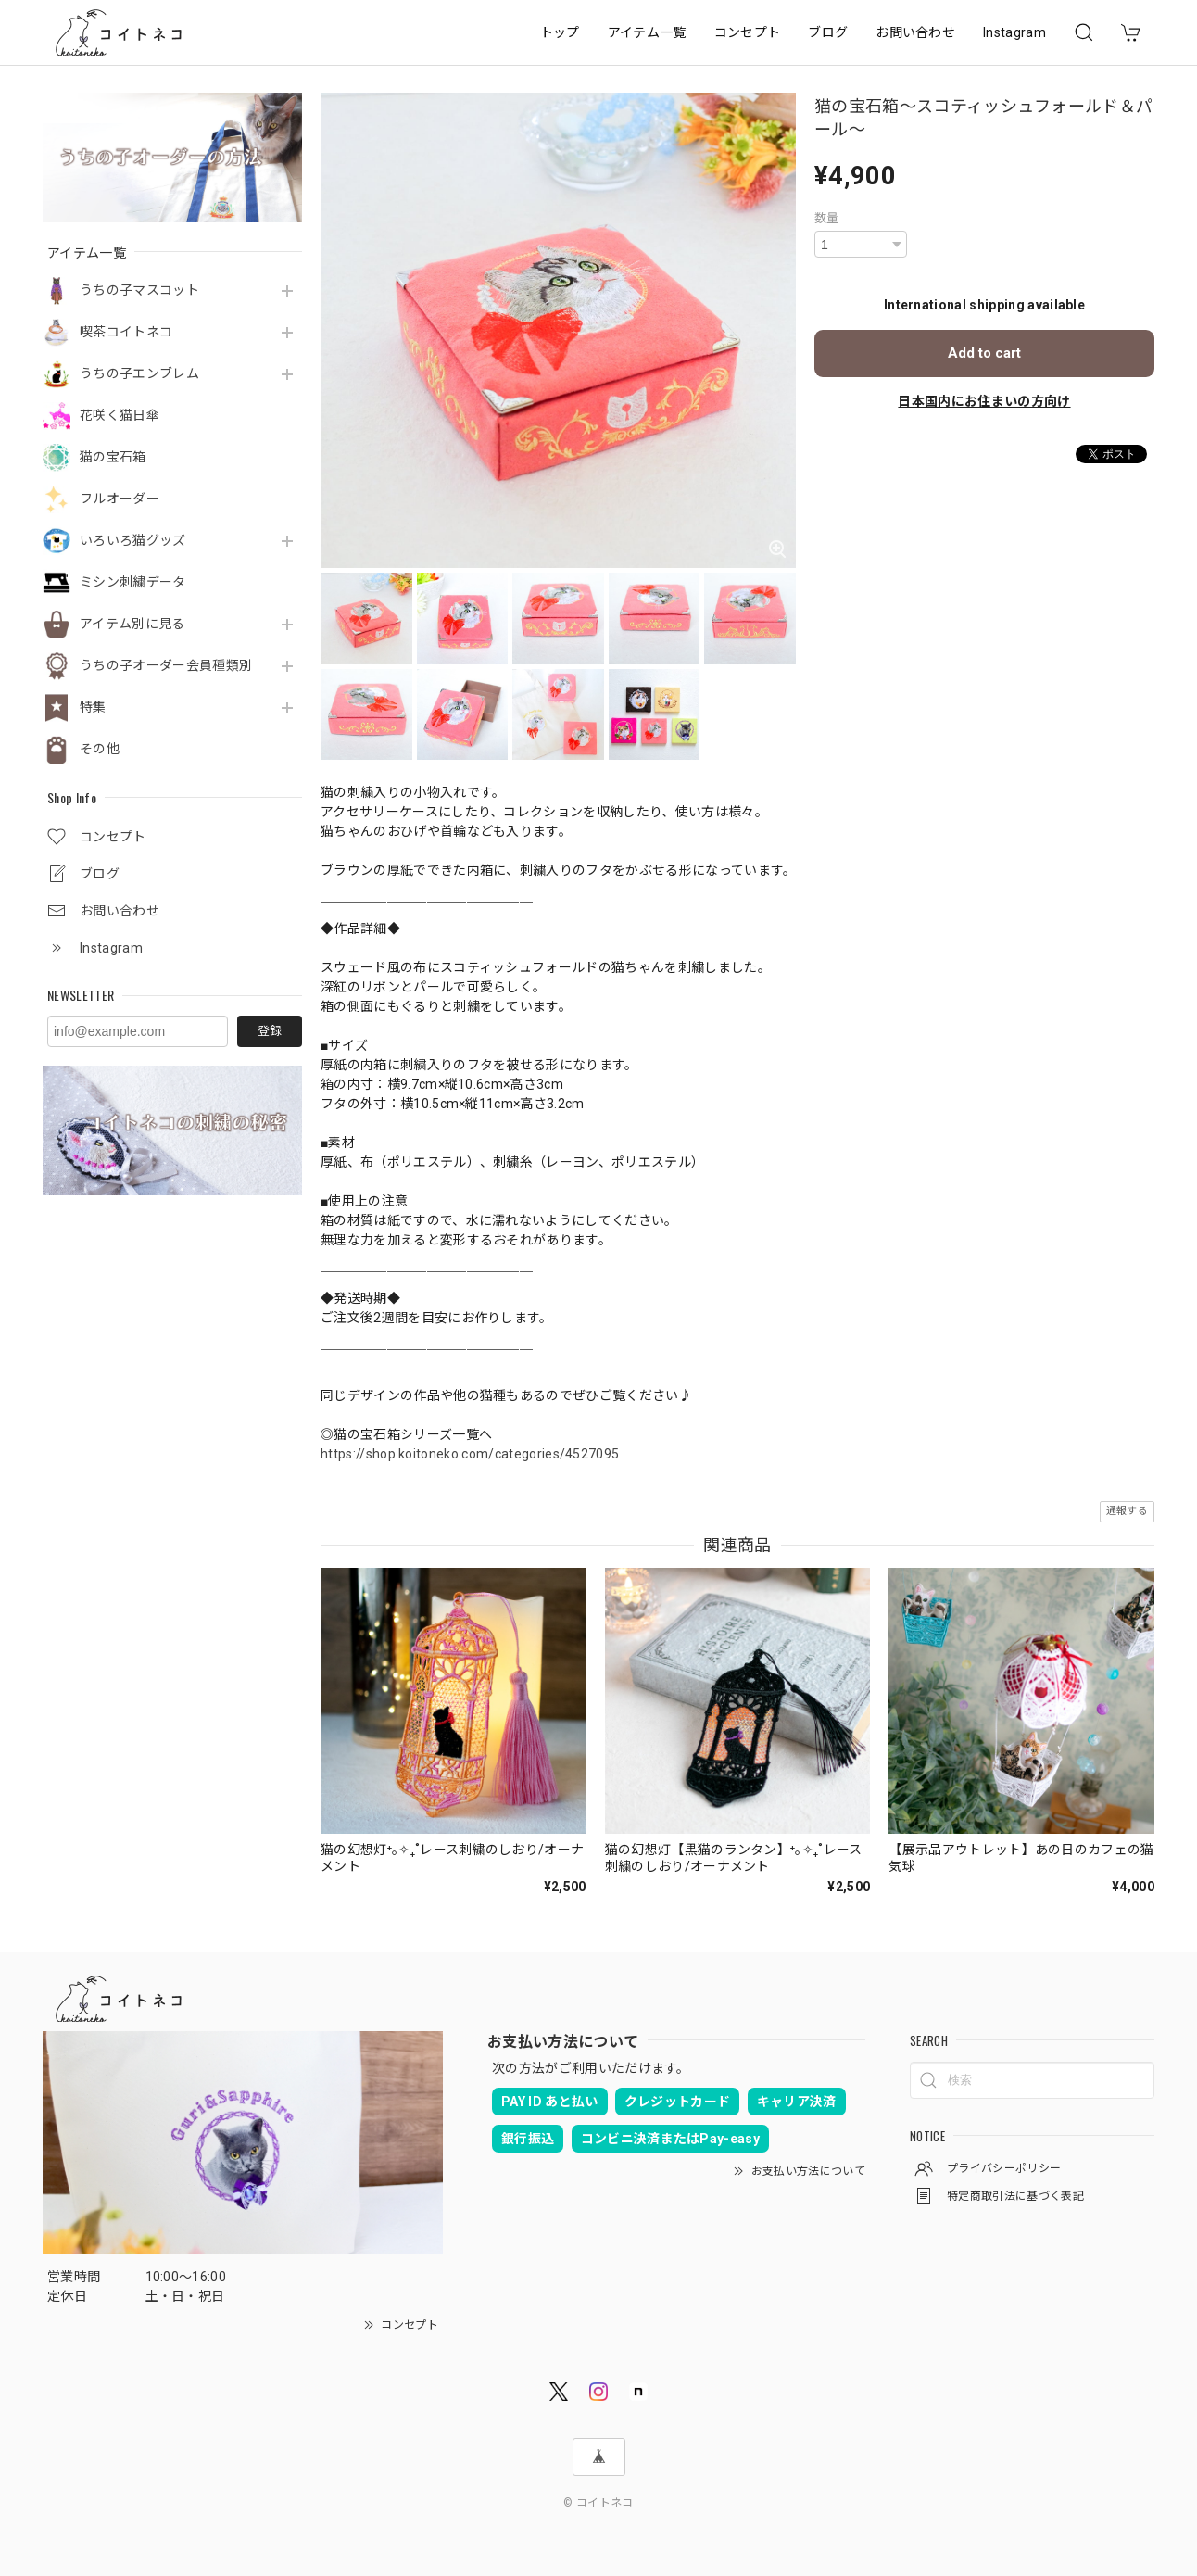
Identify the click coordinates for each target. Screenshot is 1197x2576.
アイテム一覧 (647, 32)
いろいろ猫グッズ (133, 540)
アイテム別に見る (132, 623)
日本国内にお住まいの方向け (984, 401)
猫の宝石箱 (113, 456)
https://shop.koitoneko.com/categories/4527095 (470, 1453)
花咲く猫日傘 (119, 415)
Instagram (1014, 32)
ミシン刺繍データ (133, 582)
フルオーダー (119, 498)
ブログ (828, 32)
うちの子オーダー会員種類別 (166, 665)
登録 (270, 1031)
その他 (100, 748)
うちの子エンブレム (139, 373)
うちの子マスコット (139, 290)
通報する (1127, 1511)
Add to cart (984, 353)
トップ (560, 32)
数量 (826, 218)
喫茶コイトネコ (126, 331)
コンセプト (747, 32)
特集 (93, 707)
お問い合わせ (915, 32)
